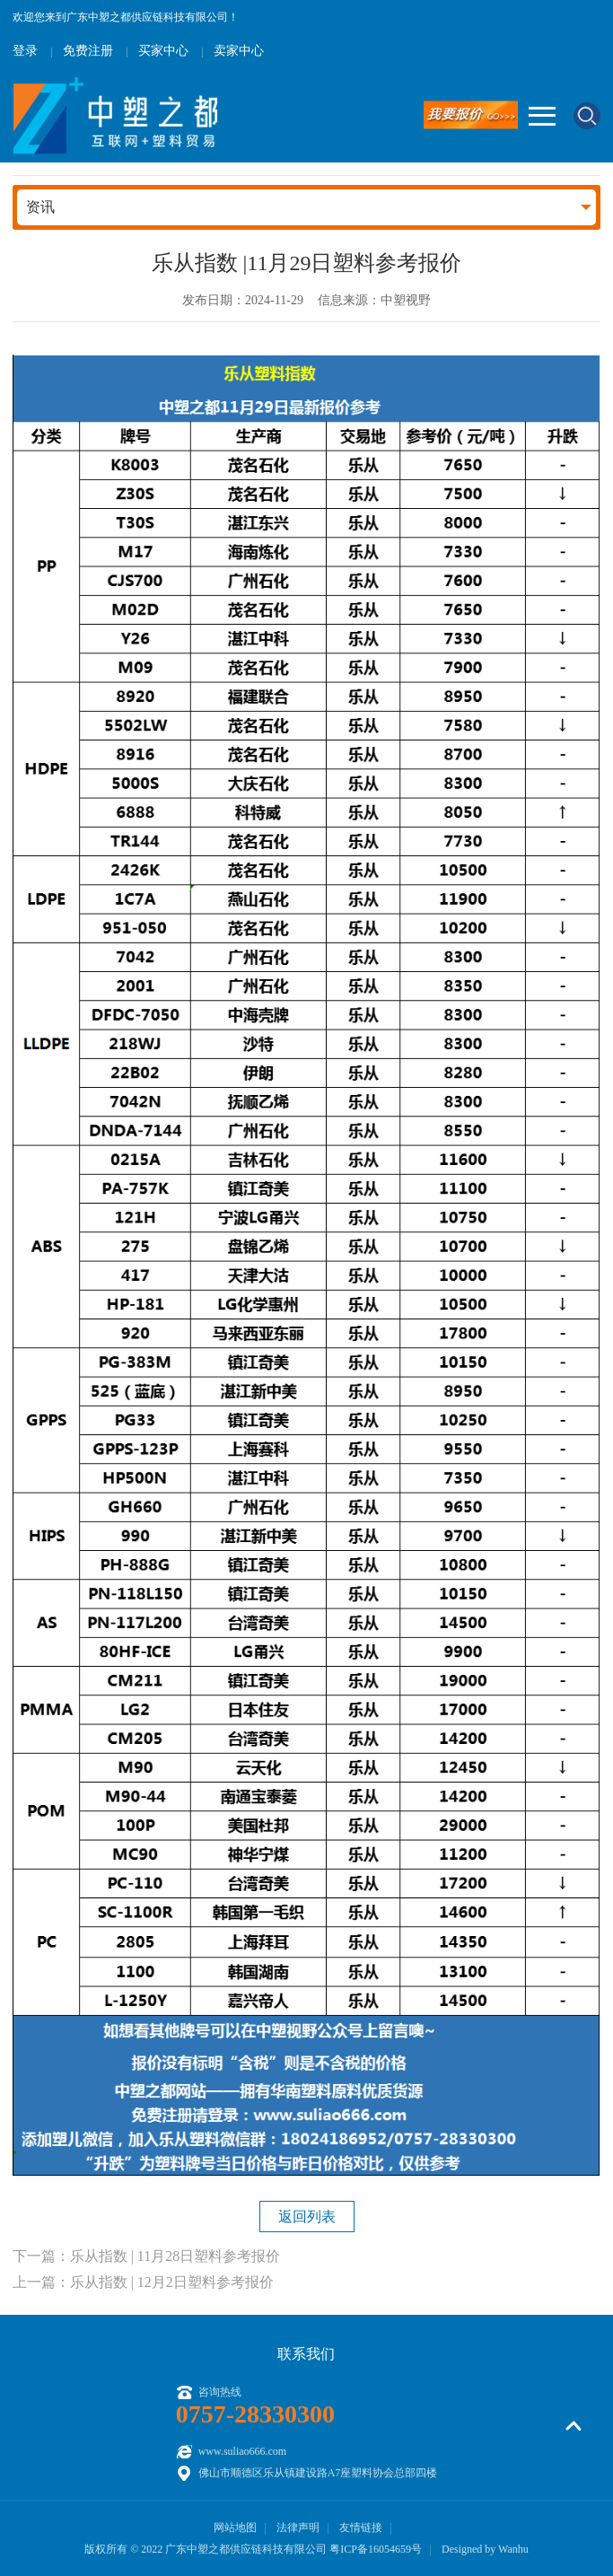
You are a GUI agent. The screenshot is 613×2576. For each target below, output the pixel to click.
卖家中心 (239, 50)
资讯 (40, 207)
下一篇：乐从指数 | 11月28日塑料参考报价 (147, 2256)
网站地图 (235, 2527)
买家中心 (163, 50)
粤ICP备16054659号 (375, 2549)
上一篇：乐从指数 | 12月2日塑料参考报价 (143, 2282)
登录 (25, 50)
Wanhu (513, 2549)
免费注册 (88, 50)
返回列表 (307, 2216)
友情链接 (360, 2527)
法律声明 (298, 2527)
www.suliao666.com (242, 2451)
